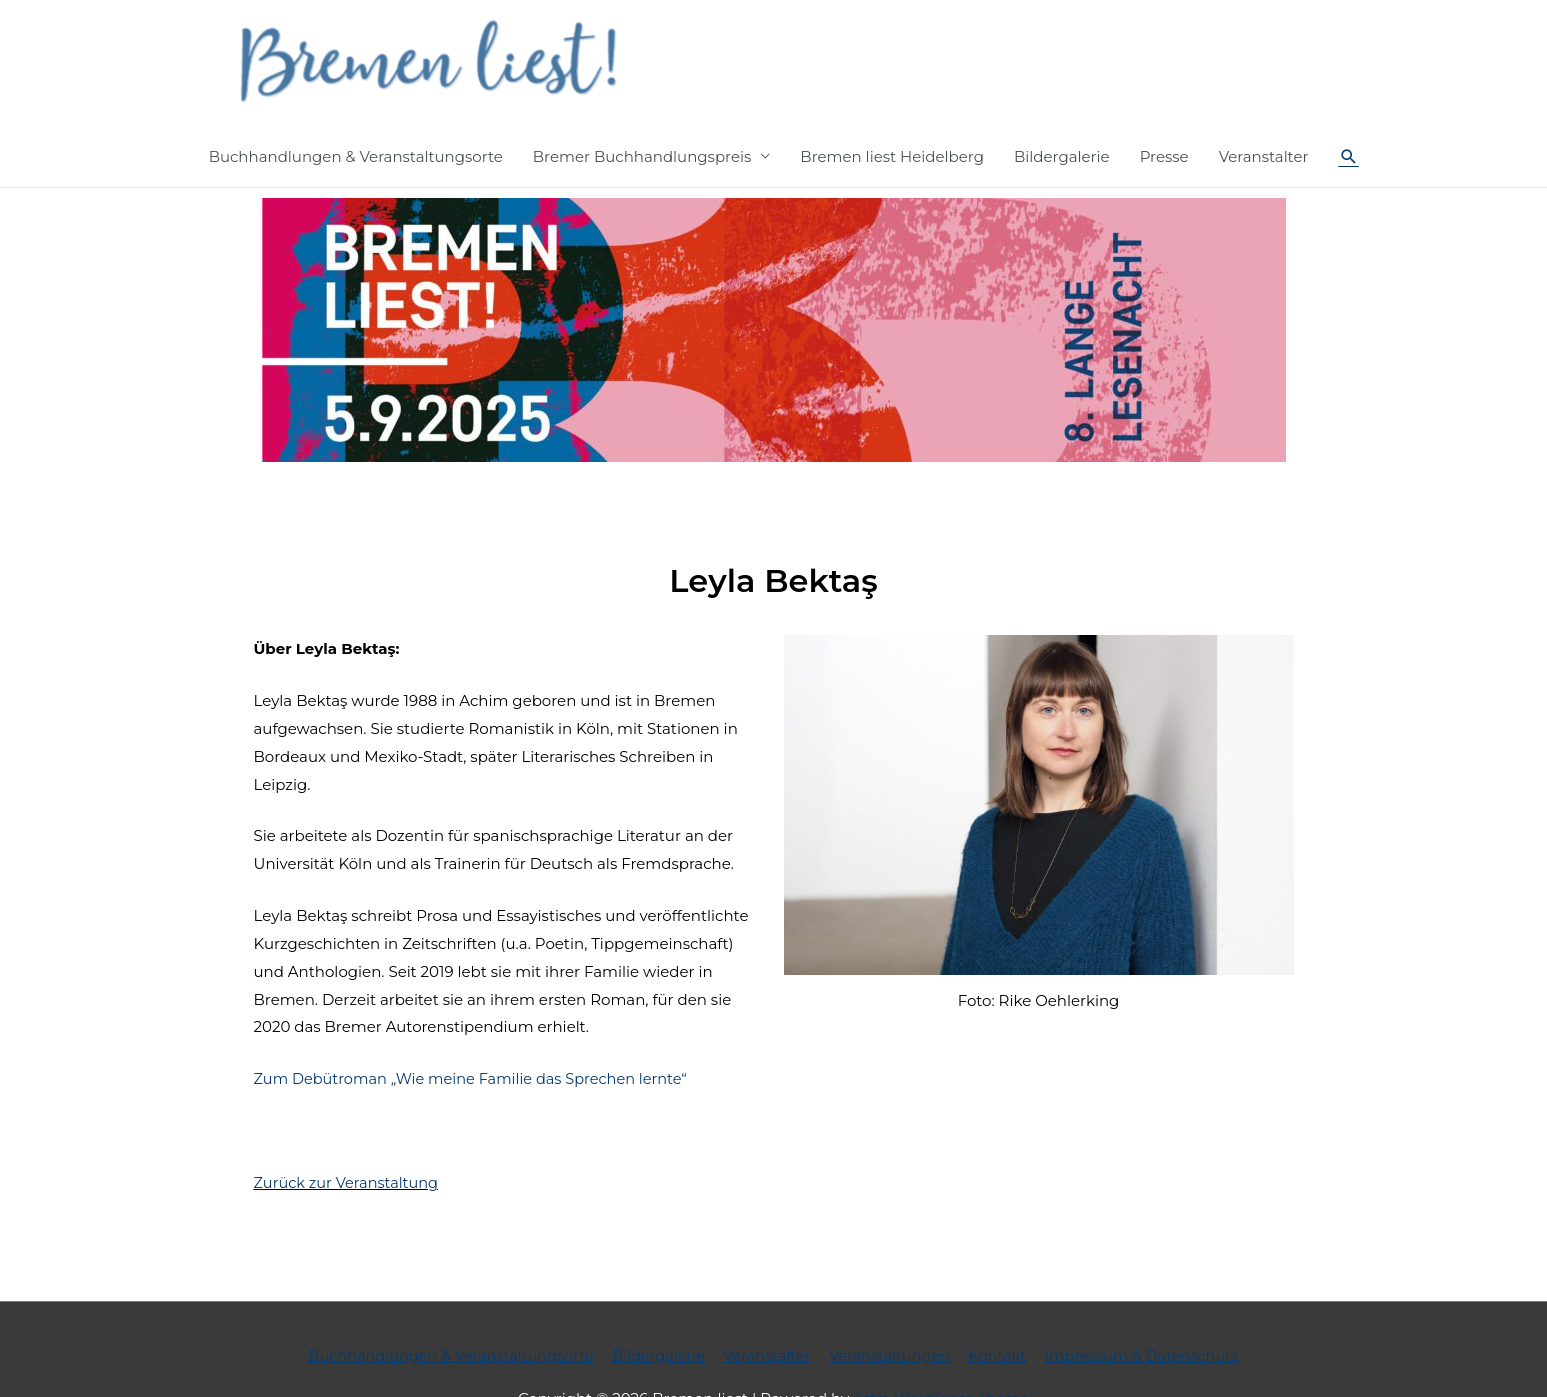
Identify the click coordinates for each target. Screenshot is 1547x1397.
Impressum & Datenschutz (1153, 1299)
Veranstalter (1264, 100)
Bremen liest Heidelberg (892, 100)
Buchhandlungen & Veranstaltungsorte (356, 100)
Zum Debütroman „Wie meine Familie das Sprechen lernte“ (477, 1023)
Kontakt (1004, 1299)
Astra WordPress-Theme (941, 1342)
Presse (1164, 100)
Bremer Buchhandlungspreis (642, 100)
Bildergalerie (1062, 100)
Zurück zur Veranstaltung (349, 1126)
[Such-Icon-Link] (1349, 101)
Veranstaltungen (893, 1299)
